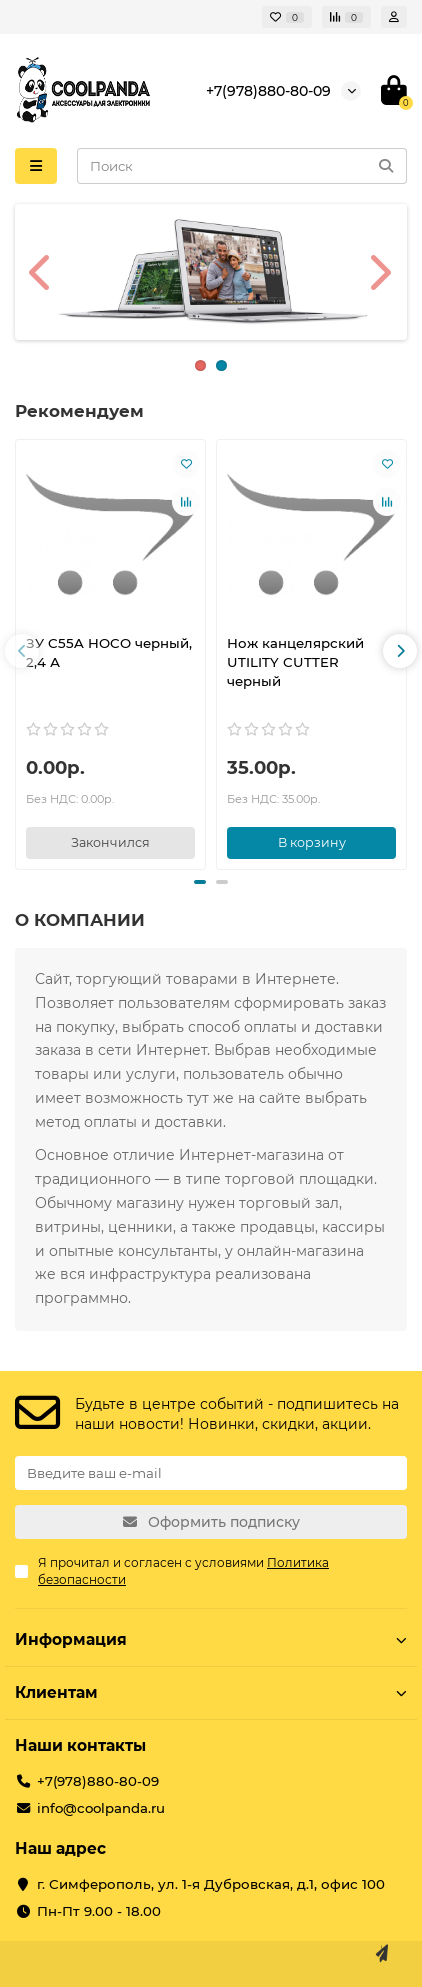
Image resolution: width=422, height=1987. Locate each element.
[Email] (211, 1473)
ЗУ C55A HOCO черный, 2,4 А (109, 652)
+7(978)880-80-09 (268, 91)
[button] (22, 651)
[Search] (242, 166)
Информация (211, 1639)
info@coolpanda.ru (101, 1808)
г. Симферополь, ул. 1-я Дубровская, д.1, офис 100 (211, 1884)
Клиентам (211, 1692)
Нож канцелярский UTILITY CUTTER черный (295, 662)
